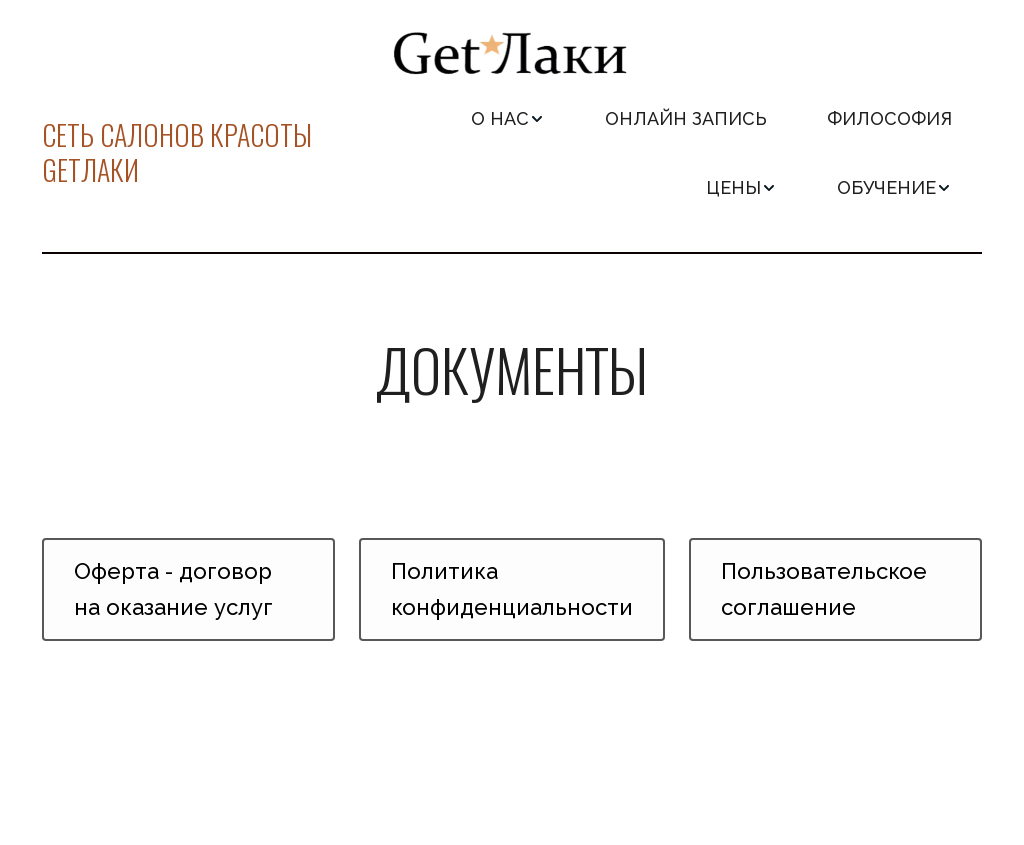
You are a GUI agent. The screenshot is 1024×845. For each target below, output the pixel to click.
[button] (508, 118)
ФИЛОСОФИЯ (889, 118)
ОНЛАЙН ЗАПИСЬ (686, 118)
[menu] (659, 153)
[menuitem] (508, 118)
